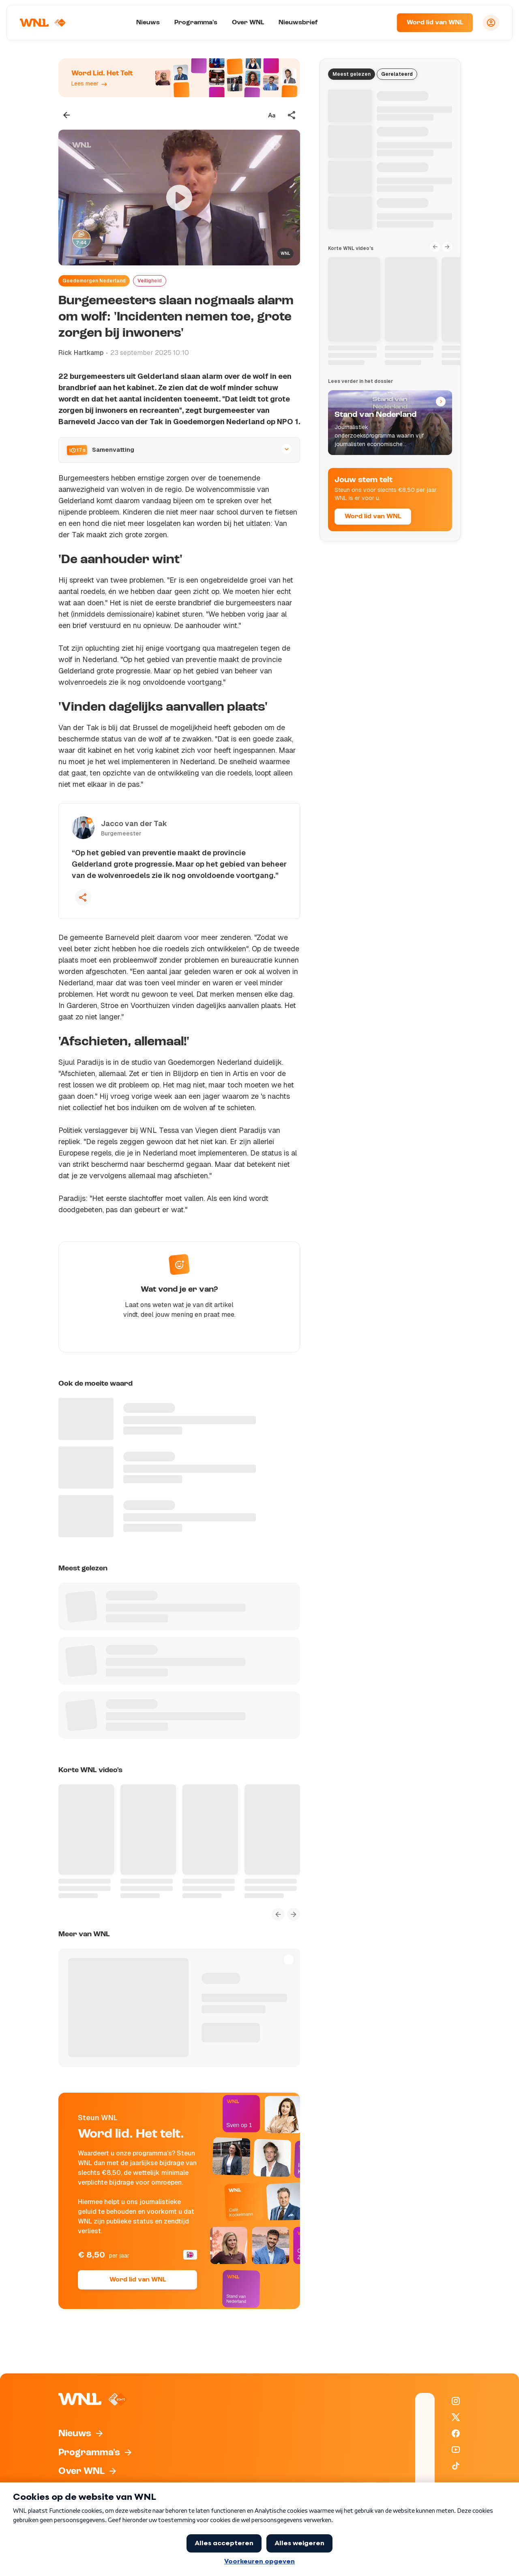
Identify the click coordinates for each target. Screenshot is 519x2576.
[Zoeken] (380, 22)
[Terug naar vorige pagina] (66, 115)
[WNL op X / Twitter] (456, 2417)
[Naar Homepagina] (43, 23)
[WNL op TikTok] (456, 2466)
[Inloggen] (491, 23)
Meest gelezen (351, 74)
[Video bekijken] (179, 197)
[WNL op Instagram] (456, 2401)
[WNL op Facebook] (456, 2433)
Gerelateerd (397, 74)
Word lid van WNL (435, 22)
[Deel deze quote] (83, 897)
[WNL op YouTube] (456, 2449)
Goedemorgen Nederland (94, 281)
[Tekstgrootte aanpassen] (272, 115)
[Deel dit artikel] (292, 115)
